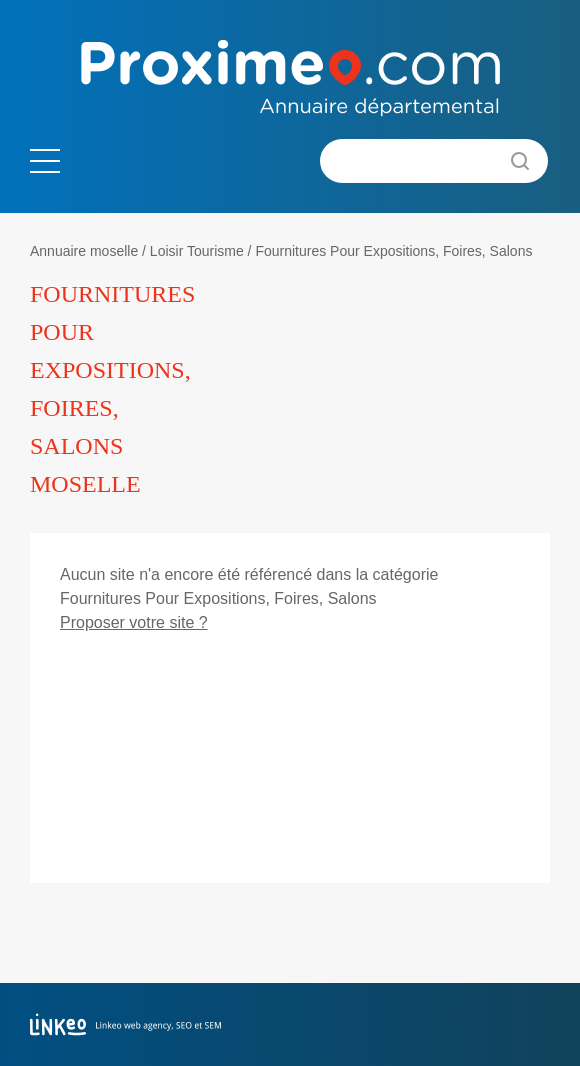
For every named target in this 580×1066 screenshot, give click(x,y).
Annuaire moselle (84, 251)
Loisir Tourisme (197, 251)
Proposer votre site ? (134, 622)
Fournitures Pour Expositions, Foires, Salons (393, 251)
